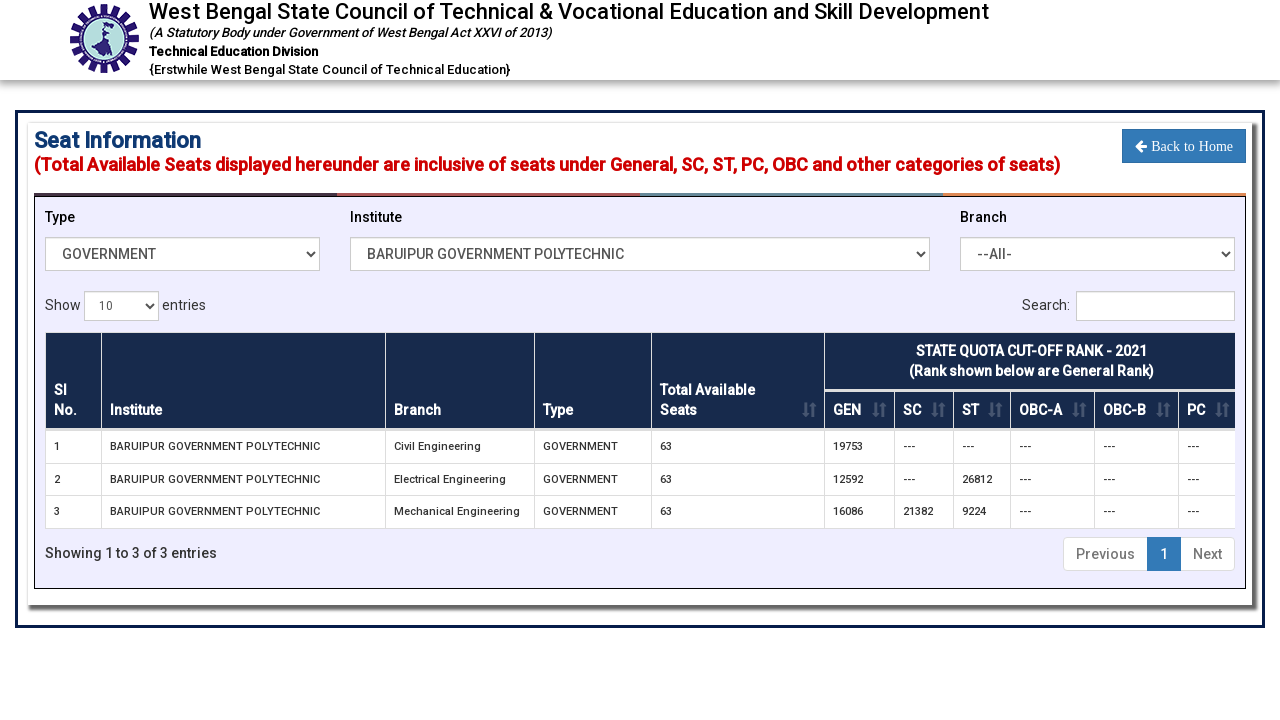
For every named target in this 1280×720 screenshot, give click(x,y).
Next (1207, 554)
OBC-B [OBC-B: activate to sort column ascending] (1124, 410)
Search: (1128, 306)
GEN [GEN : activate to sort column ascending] (847, 410)
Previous (1105, 554)
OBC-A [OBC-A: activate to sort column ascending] (1040, 410)
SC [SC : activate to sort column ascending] (912, 410)
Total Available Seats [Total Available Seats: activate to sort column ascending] (707, 400)
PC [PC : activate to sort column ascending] (1196, 410)
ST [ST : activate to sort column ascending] (970, 410)
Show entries (125, 306)
